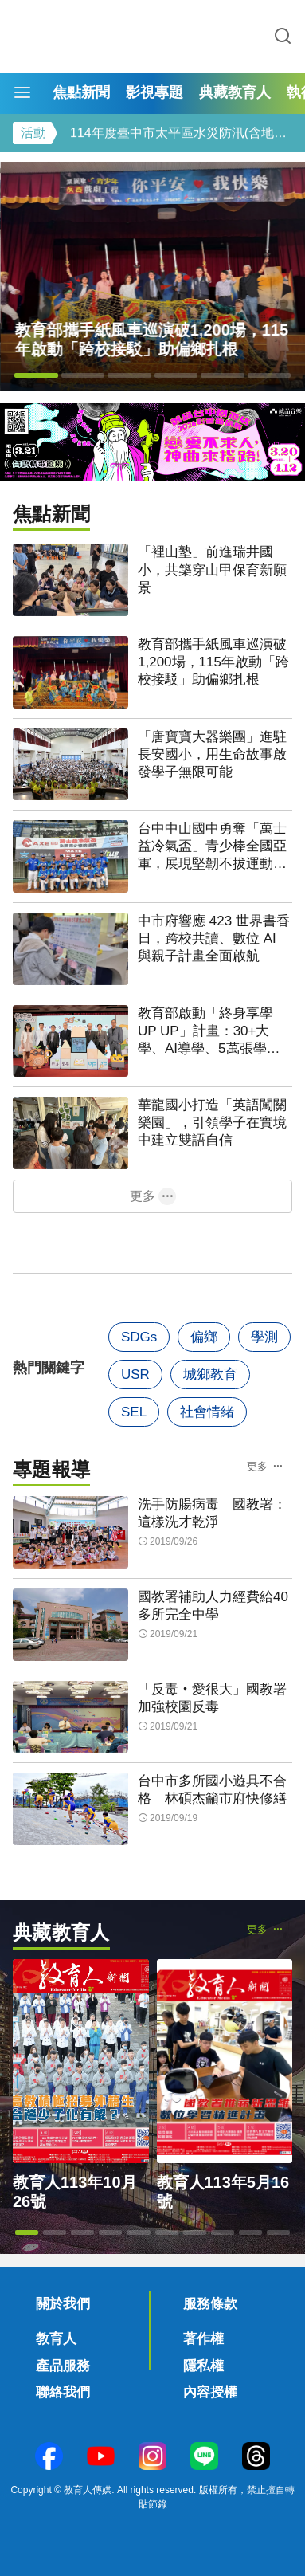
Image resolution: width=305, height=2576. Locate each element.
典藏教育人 (235, 92)
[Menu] (22, 93)
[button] (36, 375)
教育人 (56, 2338)
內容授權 (210, 2392)
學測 (264, 1337)
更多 (142, 1196)
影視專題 (154, 92)
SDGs (139, 1337)
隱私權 (203, 2366)
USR (135, 1374)
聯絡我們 (63, 2392)
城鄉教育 (210, 1374)
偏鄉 (203, 1337)
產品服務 (63, 2366)
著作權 (203, 2338)
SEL (134, 1412)
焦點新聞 (81, 92)
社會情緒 (207, 1412)
